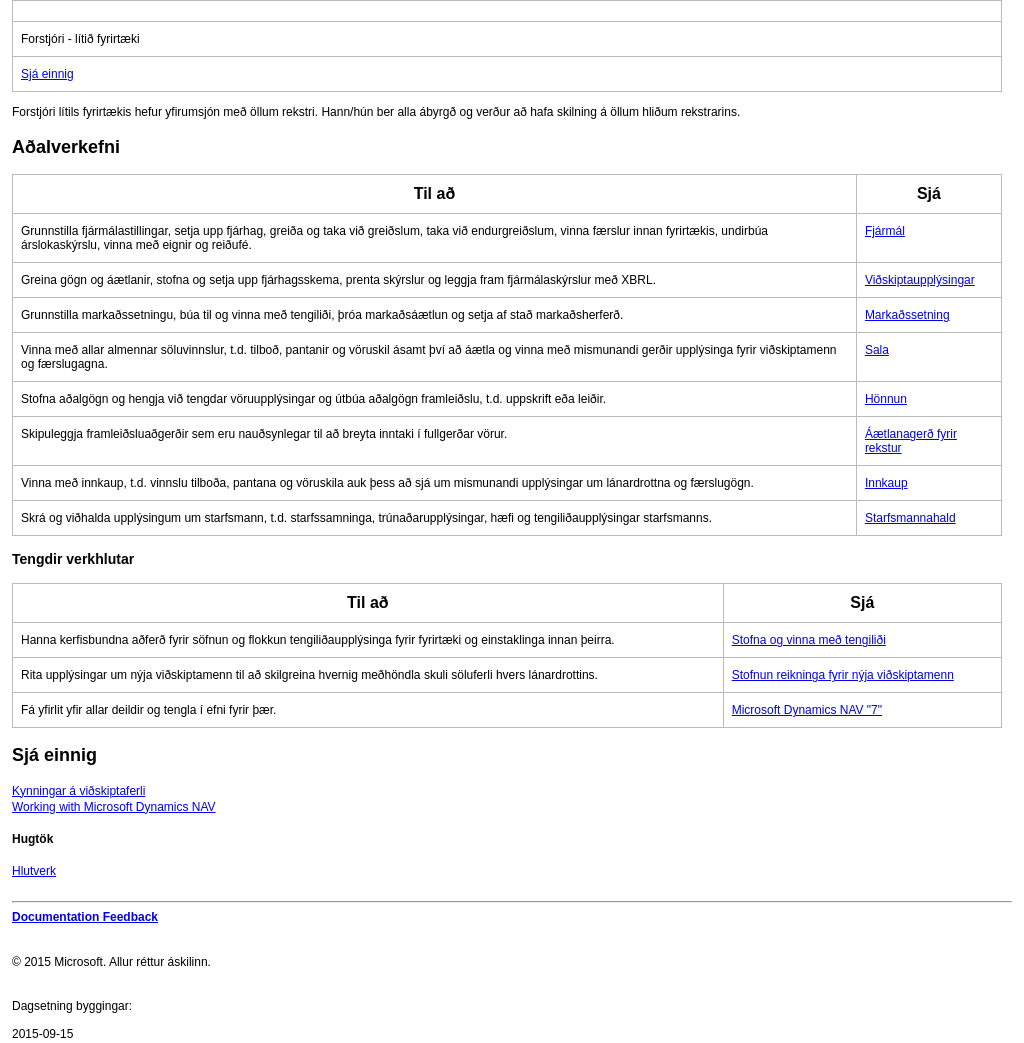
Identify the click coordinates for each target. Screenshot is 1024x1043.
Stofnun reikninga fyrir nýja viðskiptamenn (843, 675)
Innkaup (886, 483)
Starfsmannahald (910, 518)
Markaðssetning (907, 315)
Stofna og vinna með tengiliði (809, 640)
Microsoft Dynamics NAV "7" (807, 710)
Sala (877, 350)
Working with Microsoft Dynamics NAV (114, 807)
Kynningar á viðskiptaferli (78, 791)
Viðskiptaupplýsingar (920, 280)
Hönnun (886, 399)
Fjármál (885, 231)
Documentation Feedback (85, 917)
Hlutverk (34, 871)
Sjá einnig (47, 74)
